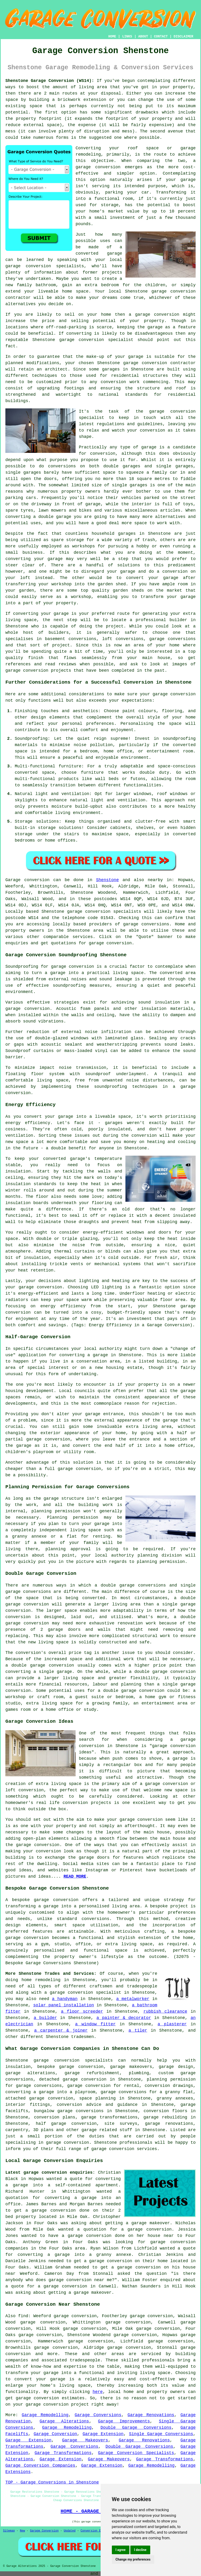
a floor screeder (82, 2011)
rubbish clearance (165, 2011)
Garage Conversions (98, 2415)
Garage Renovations (151, 2415)
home (27, 1980)
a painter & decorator (123, 2017)
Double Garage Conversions (136, 2427)
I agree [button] (121, 2550)
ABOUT (143, 36)
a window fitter (95, 2024)
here (98, 2391)
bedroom (110, 285)
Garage (13, 880)
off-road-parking (66, 327)
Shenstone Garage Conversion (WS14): (49, 80)
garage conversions (146, 924)
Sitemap (9, 2530)
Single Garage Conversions (161, 2434)
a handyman (64, 1999)
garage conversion (173, 291)
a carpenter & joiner (61, 2030)
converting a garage (44, 2254)
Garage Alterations (64, 2421)
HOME (112, 36)
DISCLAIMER (183, 36)
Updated (69, 2530)
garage (149, 447)
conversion (166, 314)
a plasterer (172, 2024)
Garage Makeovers (85, 2440)
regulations (110, 424)
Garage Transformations (63, 2453)
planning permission (55, 1511)
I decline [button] (140, 2550)
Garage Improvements (124, 2421)
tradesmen (82, 2036)
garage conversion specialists (44, 266)
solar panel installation (63, 2005)
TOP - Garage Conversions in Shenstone (52, 2482)
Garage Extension (103, 2434)
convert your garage (40, 2379)
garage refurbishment (92, 2073)
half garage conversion (66, 2123)
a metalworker (133, 1999)
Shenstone (107, 880)
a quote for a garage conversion (46, 2286)
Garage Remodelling (45, 2415)
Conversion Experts (95, 2530)
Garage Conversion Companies (40, 2465)
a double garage (52, 516)
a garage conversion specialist (82, 1992)
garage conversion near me (80, 2280)
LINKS (127, 36)
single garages (129, 485)
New (22, 2530)
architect (56, 369)
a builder (45, 2017)
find (23, 2316)
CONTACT (161, 36)
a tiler (137, 2030)
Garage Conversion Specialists (136, 2453)
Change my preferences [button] (133, 2559)
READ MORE (74, 1876)
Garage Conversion (55, 2434)
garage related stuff (106, 2130)
